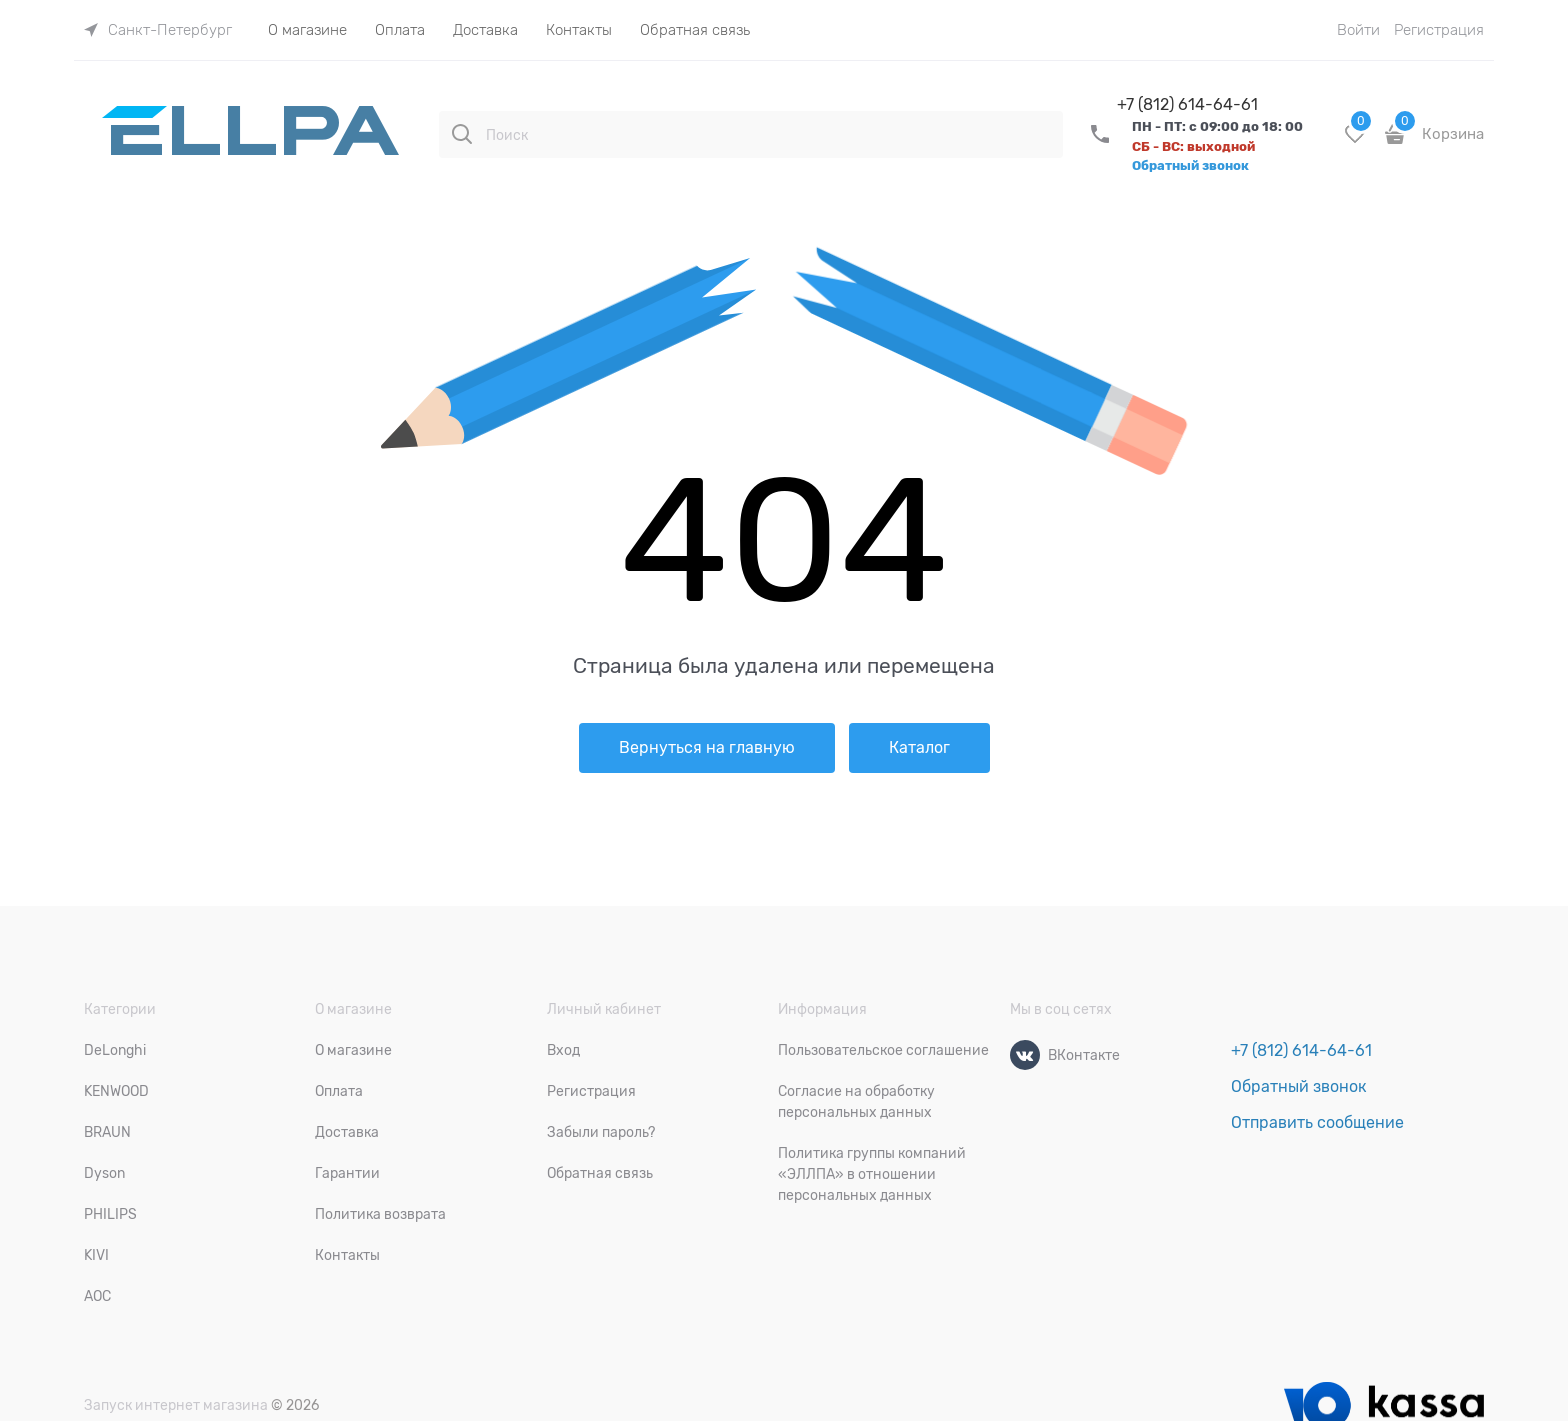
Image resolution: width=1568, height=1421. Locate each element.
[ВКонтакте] (1025, 1055)
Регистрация (1439, 30)
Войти (1358, 30)
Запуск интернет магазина (176, 1405)
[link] (158, 30)
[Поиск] (462, 134)
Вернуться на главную (707, 748)
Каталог (919, 748)
